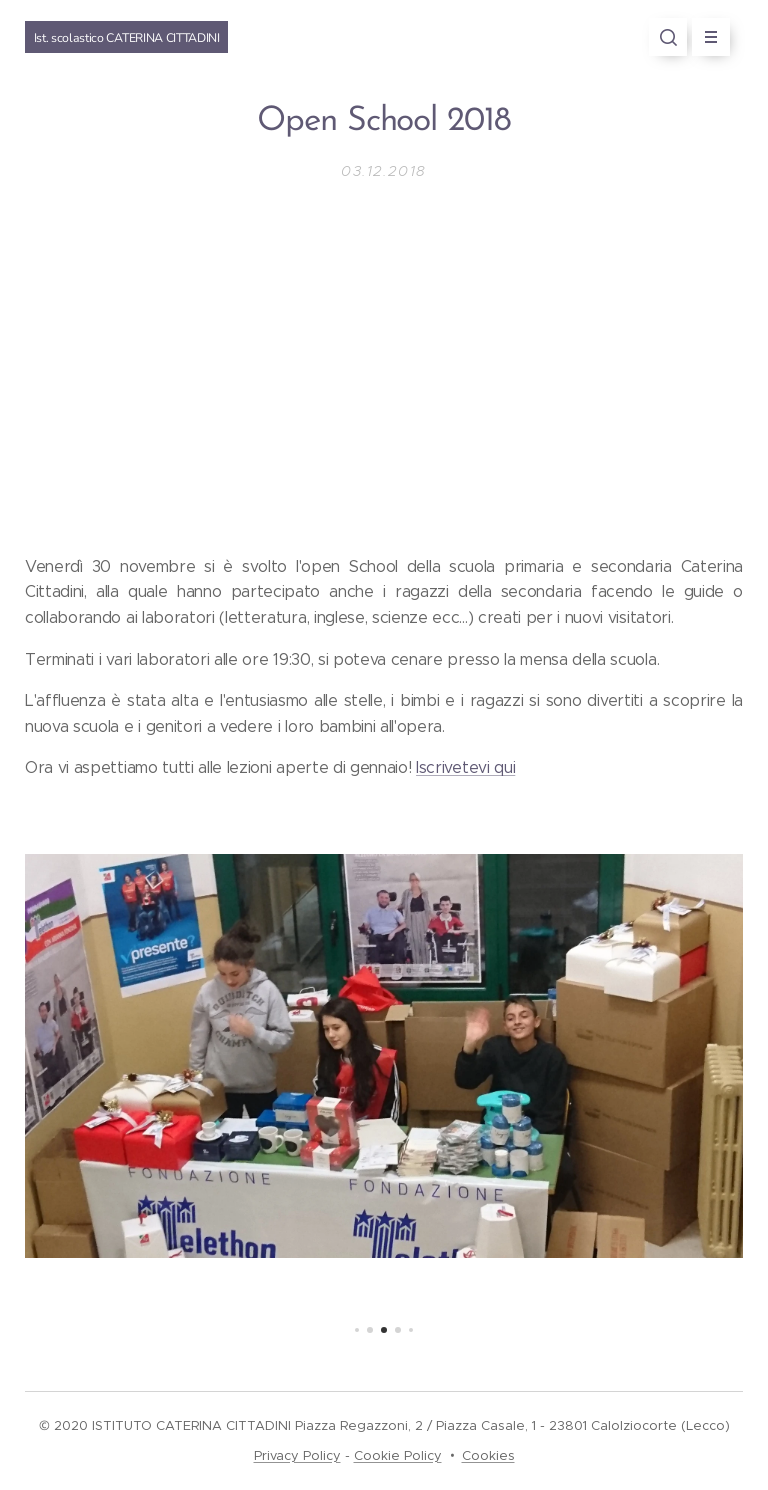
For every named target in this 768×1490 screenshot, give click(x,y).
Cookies (488, 1455)
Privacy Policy (297, 1455)
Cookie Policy (398, 1455)
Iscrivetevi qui (465, 767)
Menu (704, 37)
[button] (668, 37)
